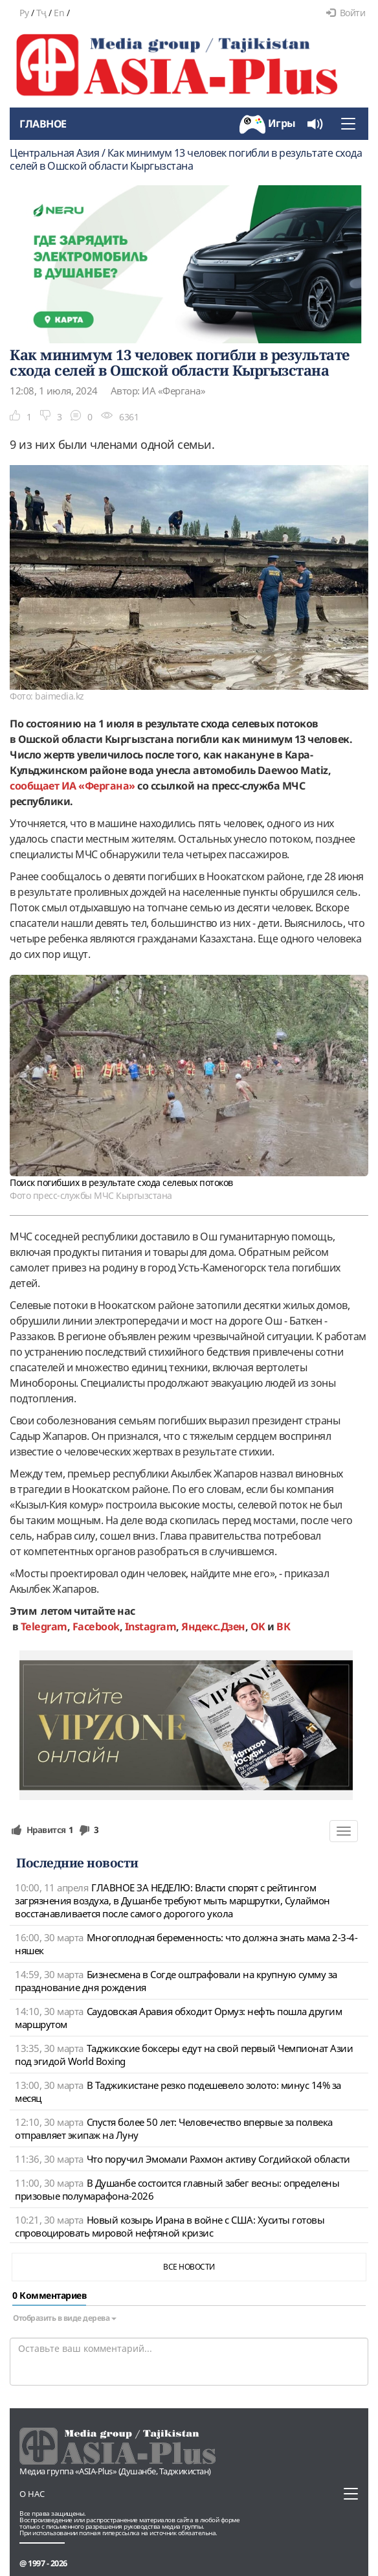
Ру (23, 12)
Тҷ (41, 12)
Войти (345, 12)
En (59, 12)
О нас (32, 2494)
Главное (43, 124)
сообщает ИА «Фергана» (72, 786)
